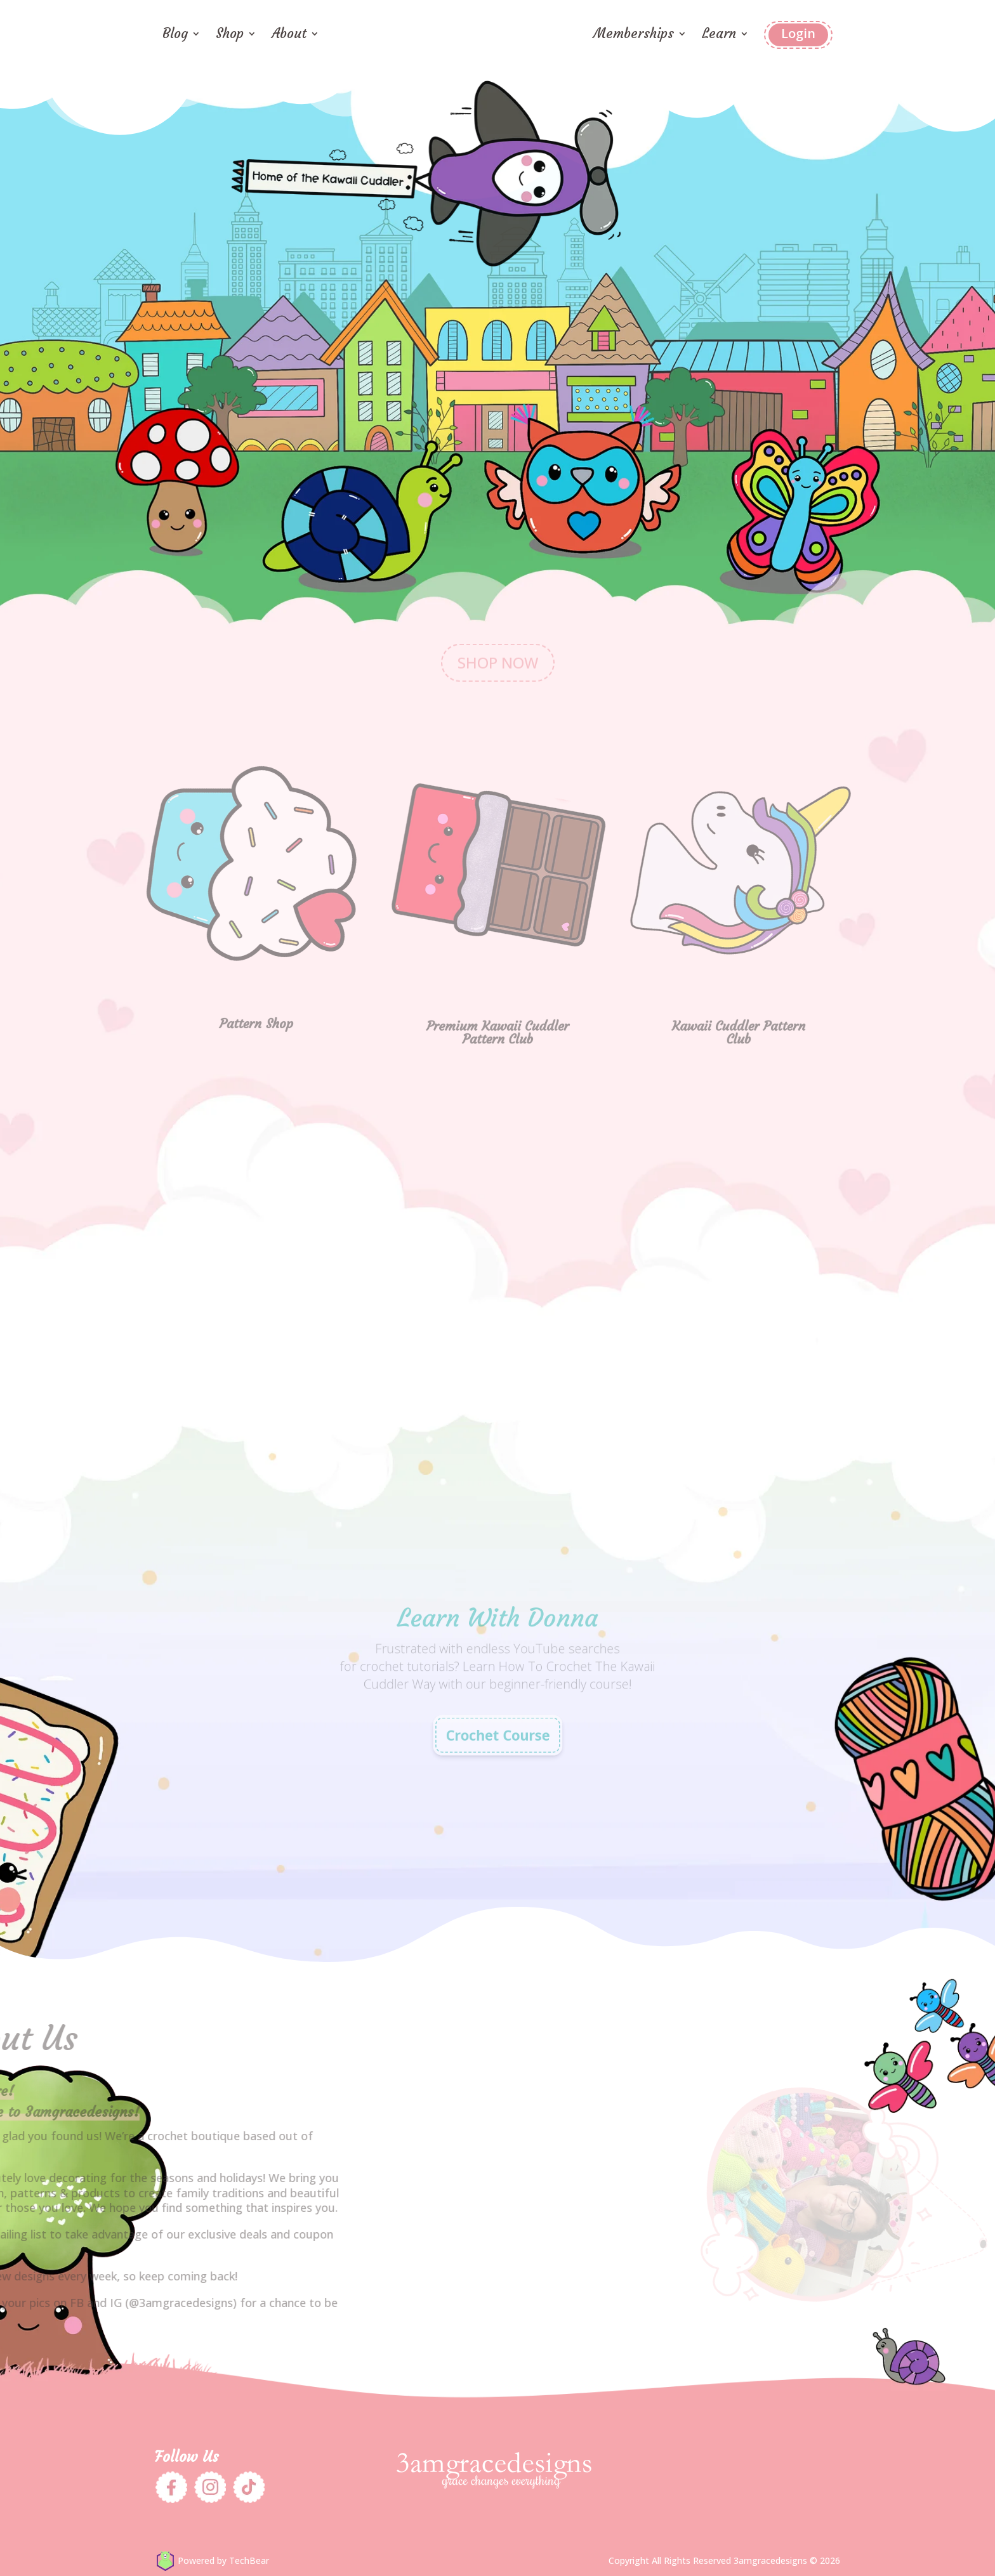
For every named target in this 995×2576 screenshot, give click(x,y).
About (289, 35)
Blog (175, 35)
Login (798, 33)
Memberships (633, 35)
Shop (230, 35)
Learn (719, 35)
